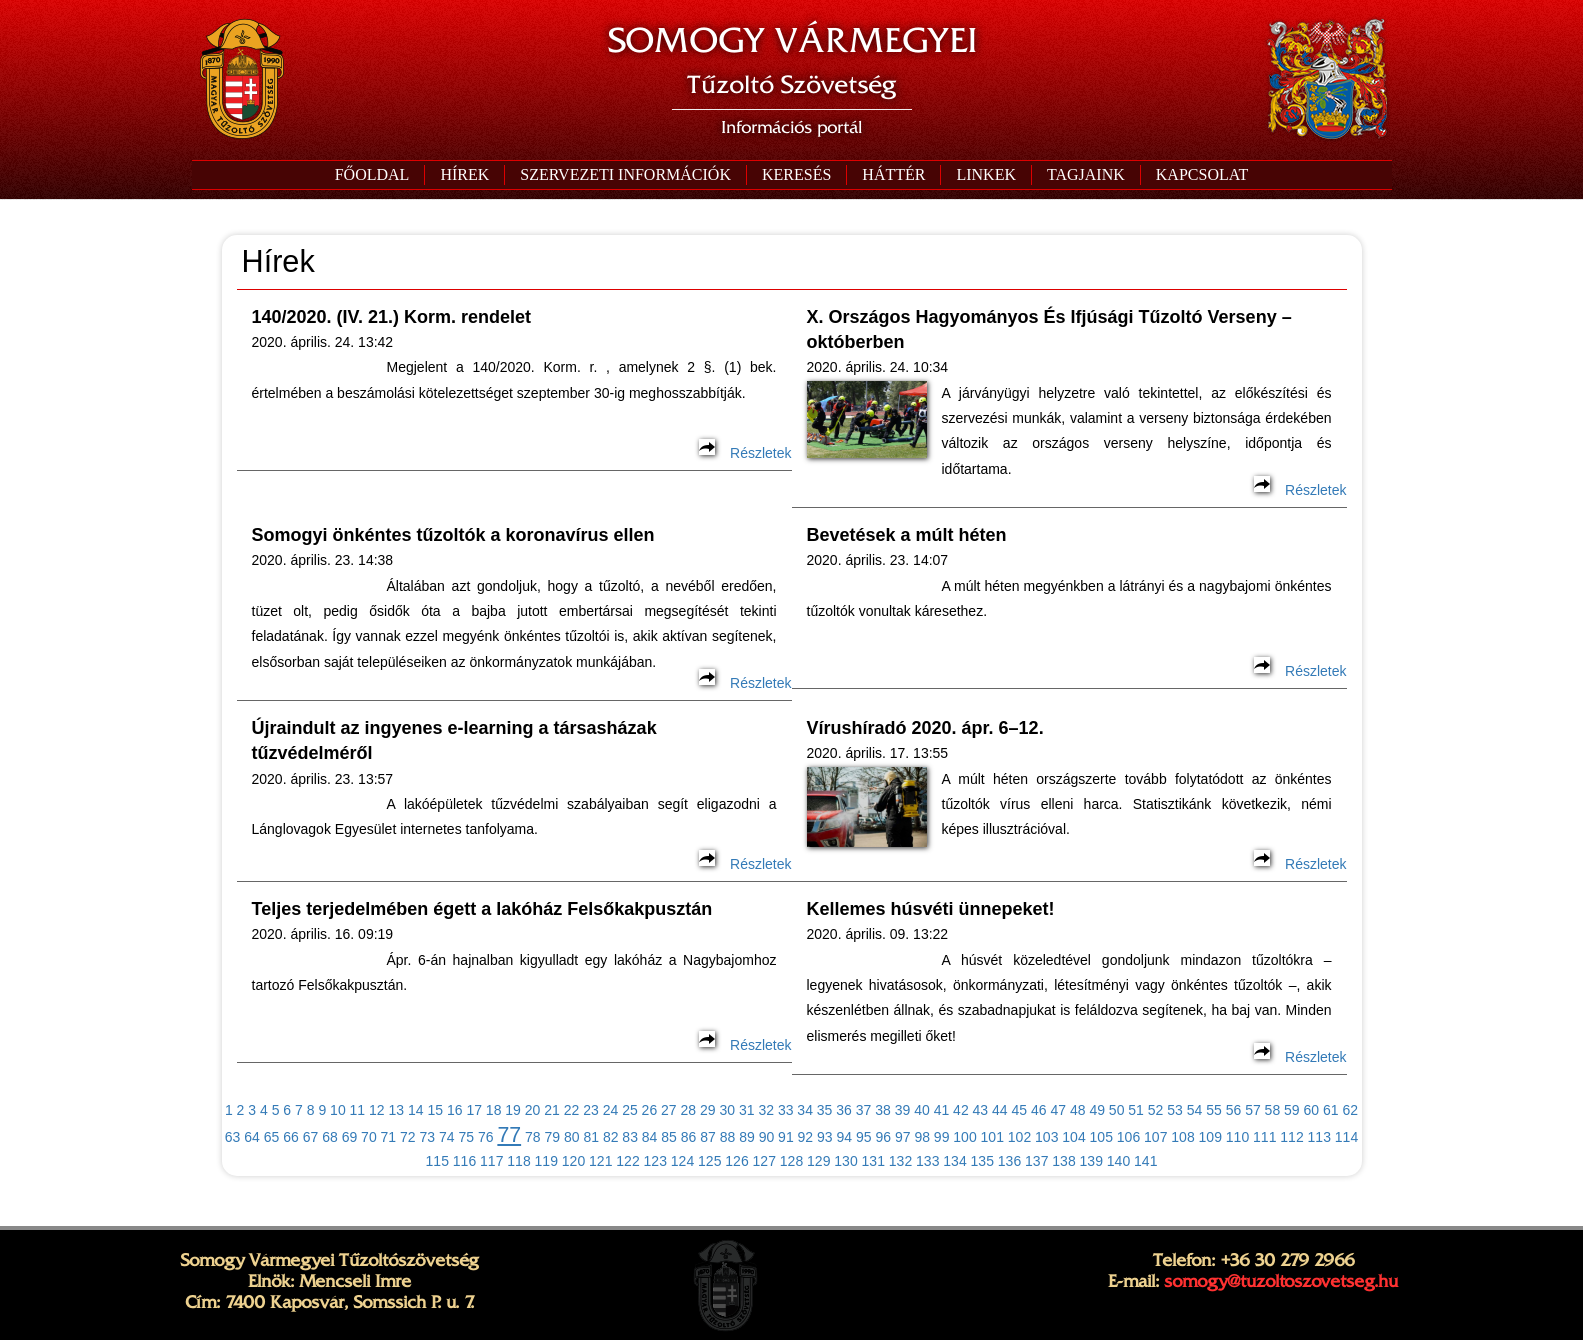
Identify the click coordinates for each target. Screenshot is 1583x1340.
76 (486, 1137)
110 (1237, 1137)
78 (533, 1137)
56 (1234, 1110)
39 (903, 1110)
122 (627, 1161)
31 (747, 1110)
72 (408, 1137)
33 (786, 1110)
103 (1046, 1137)
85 (669, 1137)
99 (942, 1137)
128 (791, 1161)
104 (1073, 1137)
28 (689, 1110)
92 (806, 1137)
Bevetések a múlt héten (907, 535)
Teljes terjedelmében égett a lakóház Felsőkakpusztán (482, 909)
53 (1175, 1110)
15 (435, 1110)
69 (350, 1137)
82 (611, 1137)
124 (682, 1161)
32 (766, 1110)
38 (883, 1110)
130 (845, 1161)
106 (1128, 1137)
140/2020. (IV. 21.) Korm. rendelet (391, 317)
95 (864, 1137)
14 (416, 1110)
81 (591, 1137)
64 (252, 1137)
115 (437, 1161)
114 (1346, 1137)
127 (764, 1161)
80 (572, 1137)
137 (1036, 1161)
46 (1039, 1110)
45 (1020, 1110)
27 (669, 1110)
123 (655, 1161)
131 (873, 1161)
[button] (625, 175)
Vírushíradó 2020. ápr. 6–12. (925, 728)
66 (291, 1137)
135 (982, 1161)
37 (864, 1110)
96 (883, 1137)
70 (369, 1137)
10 (338, 1110)
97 (903, 1137)
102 (1019, 1137)
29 (708, 1110)
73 (428, 1137)
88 (728, 1137)
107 (1155, 1137)
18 (494, 1110)
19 (513, 1110)
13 (397, 1110)
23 (591, 1110)
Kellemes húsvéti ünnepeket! (931, 909)
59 (1292, 1110)
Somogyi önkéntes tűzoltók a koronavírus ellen (453, 535)
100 (964, 1137)
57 (1253, 1110)
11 (358, 1110)
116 (464, 1161)
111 (1264, 1137)
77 (509, 1135)
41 (942, 1110)
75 (466, 1137)
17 (474, 1110)
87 (708, 1137)
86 (689, 1137)
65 (272, 1137)
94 (845, 1137)
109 (1210, 1137)
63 (233, 1137)
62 (1350, 1110)
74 (447, 1137)
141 (1145, 1161)
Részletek (745, 453)
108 (1182, 1137)
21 (552, 1110)
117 (491, 1161)
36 (844, 1110)
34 (805, 1110)
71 (389, 1137)
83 (630, 1137)
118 (518, 1161)
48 (1078, 1110)
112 (1291, 1137)
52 (1156, 1110)
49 (1097, 1110)
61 (1331, 1110)
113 (1319, 1137)
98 (922, 1137)
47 (1058, 1110)
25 (630, 1110)
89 (747, 1137)
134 (954, 1161)
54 (1195, 1110)
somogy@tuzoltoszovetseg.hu (1281, 1281)
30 (727, 1110)
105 (1101, 1137)
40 (922, 1110)
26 (650, 1110)
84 (650, 1137)
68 (330, 1137)
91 (786, 1137)
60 (1312, 1110)
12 (377, 1110)
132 (900, 1161)
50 (1117, 1110)
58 (1273, 1110)
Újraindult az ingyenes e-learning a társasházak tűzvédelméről (454, 740)
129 (818, 1161)
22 (572, 1110)
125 (709, 1161)
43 (981, 1110)
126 (736, 1161)
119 (546, 1161)
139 (1091, 1161)
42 (961, 1110)
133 (927, 1161)
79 (552, 1137)
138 (1063, 1161)
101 (992, 1137)
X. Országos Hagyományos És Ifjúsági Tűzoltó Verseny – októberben (1049, 329)
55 (1214, 1110)
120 (573, 1161)
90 (767, 1137)
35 (825, 1110)
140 (1118, 1161)
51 (1136, 1110)
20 (533, 1110)
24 (611, 1110)
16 (455, 1110)
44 (1000, 1110)
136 (1009, 1161)
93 (825, 1137)
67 (311, 1137)
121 (600, 1161)
